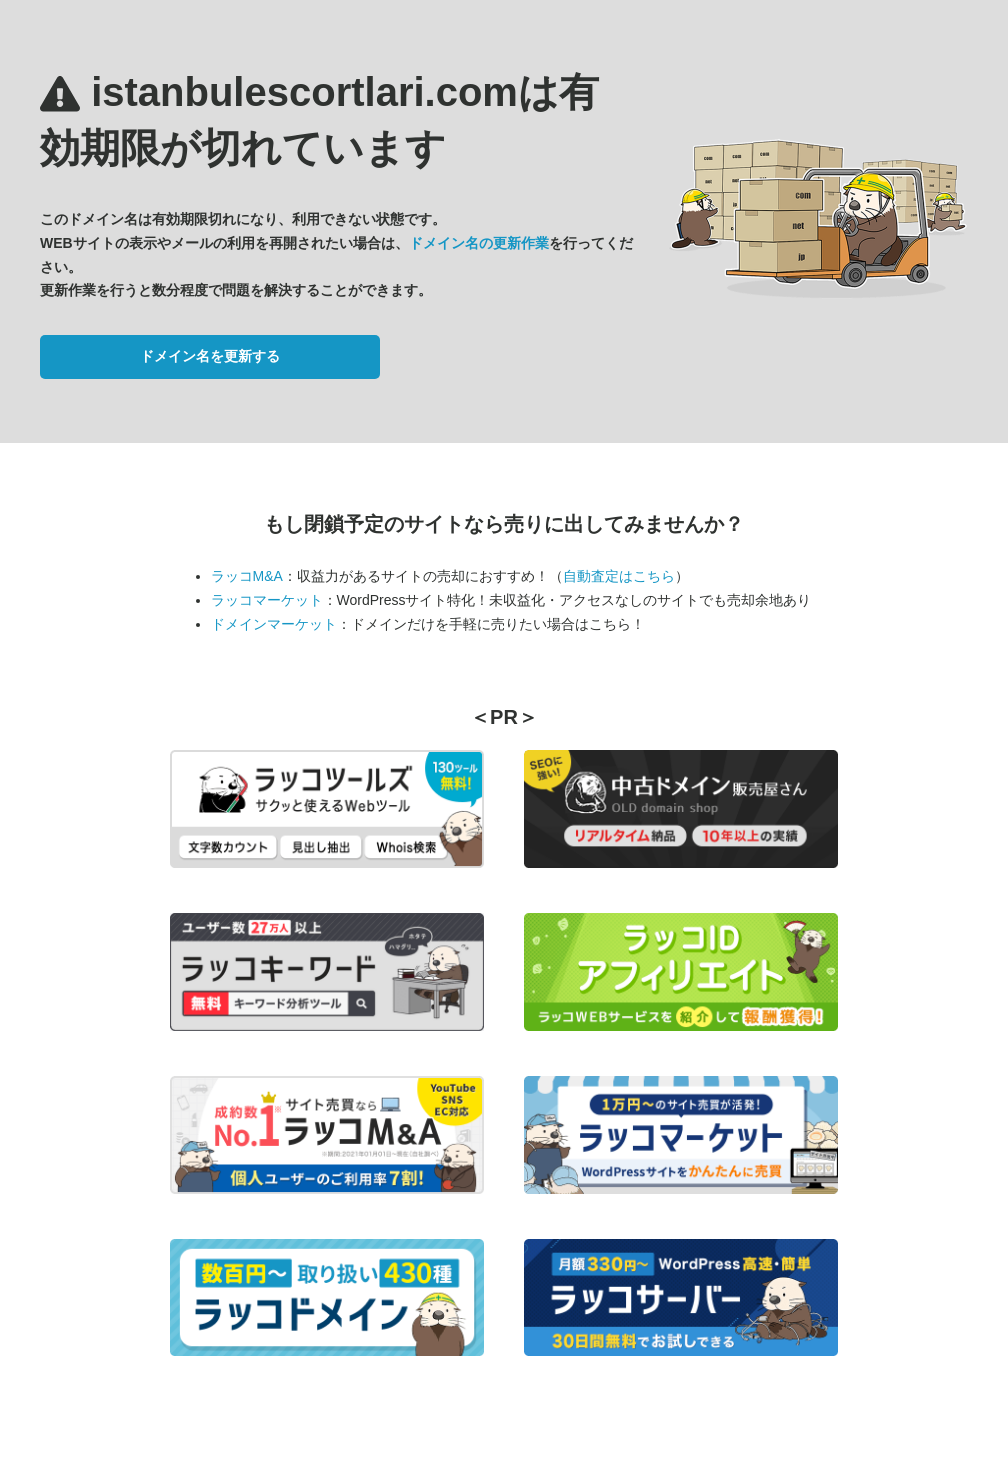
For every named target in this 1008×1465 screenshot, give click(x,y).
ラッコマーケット (267, 600)
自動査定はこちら (619, 576)
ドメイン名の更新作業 (479, 243)
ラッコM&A (247, 576)
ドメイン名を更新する (210, 356)
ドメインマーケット (274, 624)
